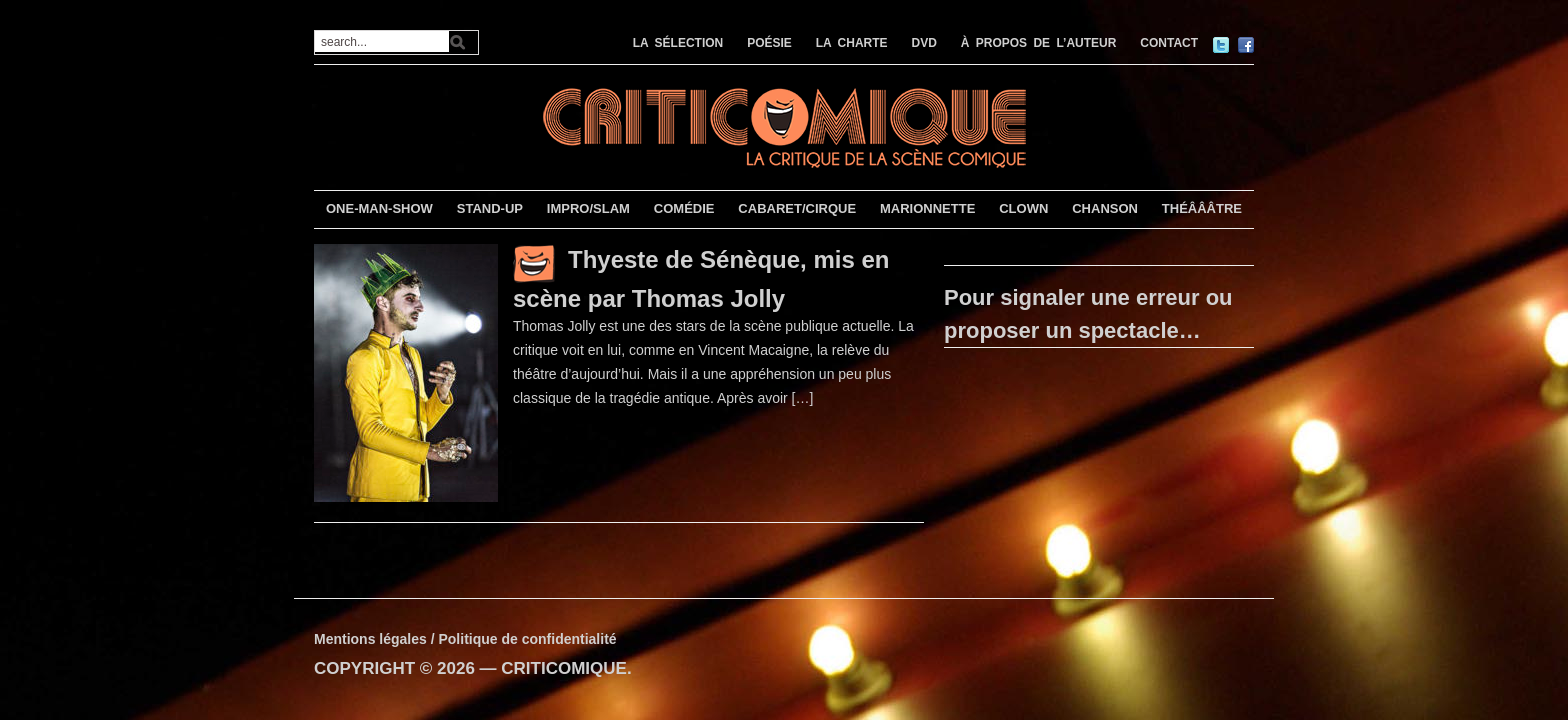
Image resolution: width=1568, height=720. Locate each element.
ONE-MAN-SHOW (379, 208)
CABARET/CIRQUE (797, 208)
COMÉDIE (684, 208)
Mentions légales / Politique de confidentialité (465, 639)
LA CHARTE (852, 43)
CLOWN (1023, 208)
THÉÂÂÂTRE (1202, 208)
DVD (924, 43)
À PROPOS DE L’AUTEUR (1039, 43)
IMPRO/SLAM (588, 208)
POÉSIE (769, 43)
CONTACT (1169, 43)
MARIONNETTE (927, 208)
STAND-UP (490, 208)
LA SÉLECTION (678, 43)
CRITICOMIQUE (564, 668)
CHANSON (1105, 208)
